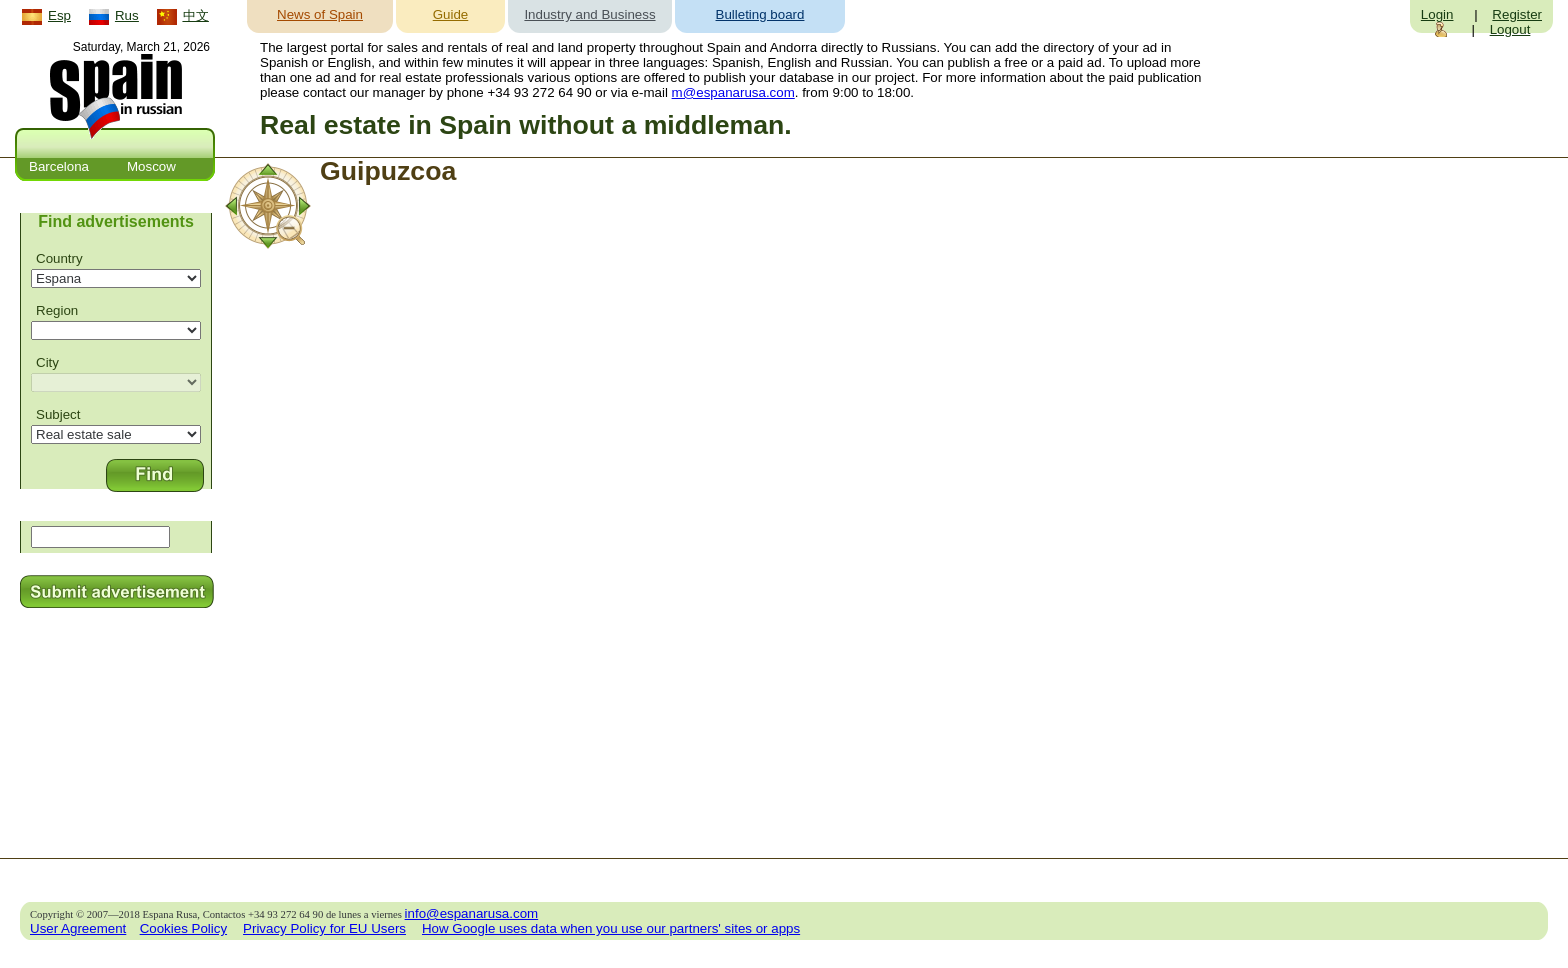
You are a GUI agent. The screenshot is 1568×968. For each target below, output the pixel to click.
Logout (1510, 29)
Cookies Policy (183, 928)
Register (1517, 14)
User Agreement (78, 928)
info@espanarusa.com (472, 913)
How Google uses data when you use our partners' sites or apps (611, 928)
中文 (196, 15)
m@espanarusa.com (733, 92)
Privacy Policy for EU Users (324, 928)
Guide (451, 14)
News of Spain (320, 14)
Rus (127, 15)
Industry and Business (589, 14)
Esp (59, 15)
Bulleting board (760, 14)
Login (1437, 14)
